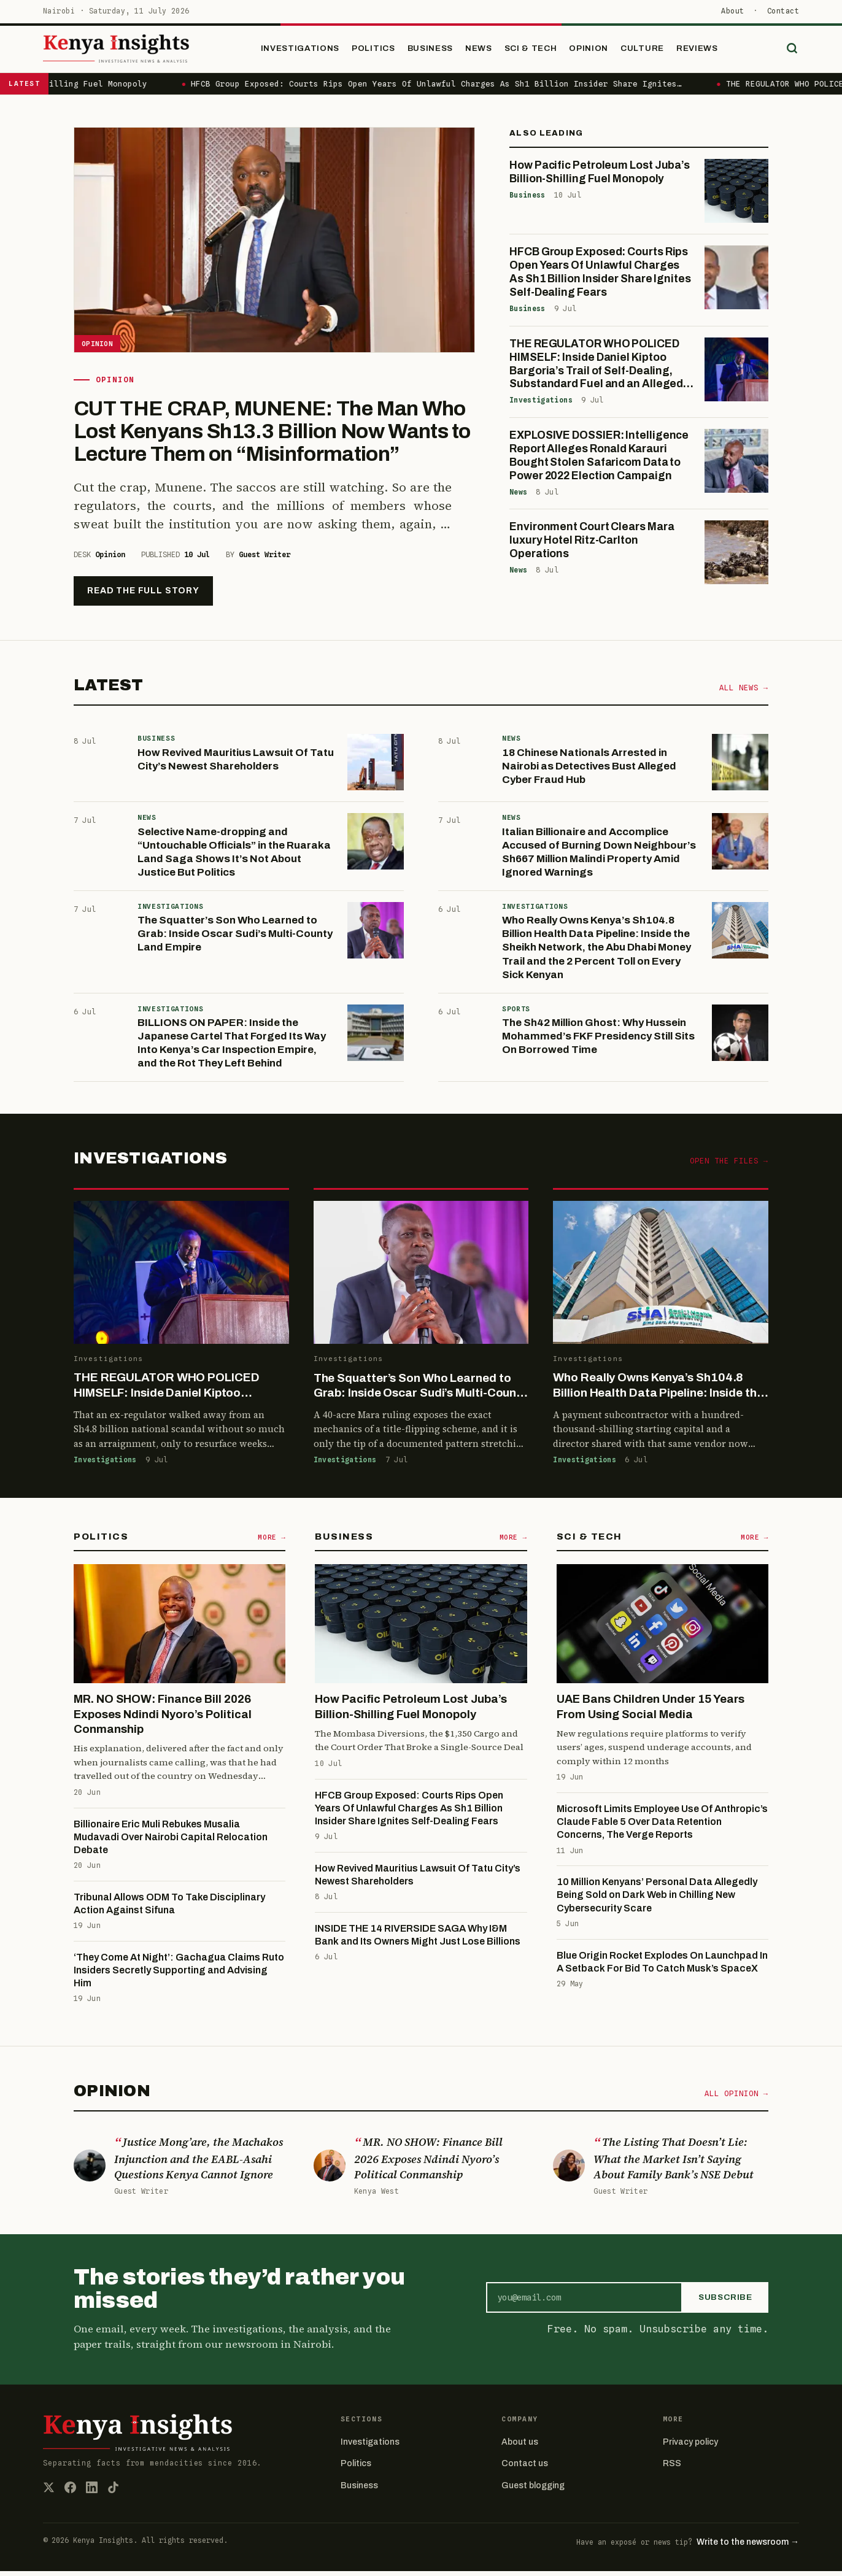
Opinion (602, 50)
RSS (672, 2469)
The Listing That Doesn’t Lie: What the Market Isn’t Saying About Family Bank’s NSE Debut (673, 2163)
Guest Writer (264, 559)
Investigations (313, 50)
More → (271, 1542)
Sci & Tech (544, 50)
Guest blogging (533, 2490)
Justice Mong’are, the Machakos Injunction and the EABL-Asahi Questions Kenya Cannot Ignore (198, 2163)
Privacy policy (690, 2447)
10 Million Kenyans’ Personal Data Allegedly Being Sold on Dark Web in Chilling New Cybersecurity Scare (657, 1900)
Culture (656, 50)
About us (519, 2447)
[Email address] (584, 2302)
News (492, 50)
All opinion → (736, 2098)
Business (443, 50)
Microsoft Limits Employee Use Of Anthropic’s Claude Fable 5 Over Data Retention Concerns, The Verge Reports (662, 1827)
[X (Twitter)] (49, 2492)
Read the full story (143, 596)
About (732, 11)
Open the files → (729, 1166)
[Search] (789, 52)
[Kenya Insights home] (134, 52)
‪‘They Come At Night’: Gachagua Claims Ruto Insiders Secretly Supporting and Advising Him (179, 1975)
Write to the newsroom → (748, 2547)
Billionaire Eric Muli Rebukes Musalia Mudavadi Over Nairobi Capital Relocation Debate (171, 1842)
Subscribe (725, 2302)
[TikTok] (113, 2492)
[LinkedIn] (92, 2492)
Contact (783, 11)
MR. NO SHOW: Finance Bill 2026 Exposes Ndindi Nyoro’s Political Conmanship (163, 1720)
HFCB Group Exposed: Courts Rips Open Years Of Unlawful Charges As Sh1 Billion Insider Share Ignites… (450, 89)
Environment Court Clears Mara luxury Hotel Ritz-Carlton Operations (591, 545)
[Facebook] (70, 2492)
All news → (743, 693)
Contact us (524, 2469)
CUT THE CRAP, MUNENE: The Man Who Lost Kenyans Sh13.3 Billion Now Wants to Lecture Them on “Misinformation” (272, 436)
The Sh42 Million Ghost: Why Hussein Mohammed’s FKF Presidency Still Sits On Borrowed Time (598, 1041)
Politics (386, 50)
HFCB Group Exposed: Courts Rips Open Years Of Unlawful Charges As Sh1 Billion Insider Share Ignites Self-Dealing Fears (409, 1813)
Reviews (711, 50)
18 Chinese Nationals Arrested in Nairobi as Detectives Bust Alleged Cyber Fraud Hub (589, 771)
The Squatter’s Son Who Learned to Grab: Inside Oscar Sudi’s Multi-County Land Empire (235, 939)
